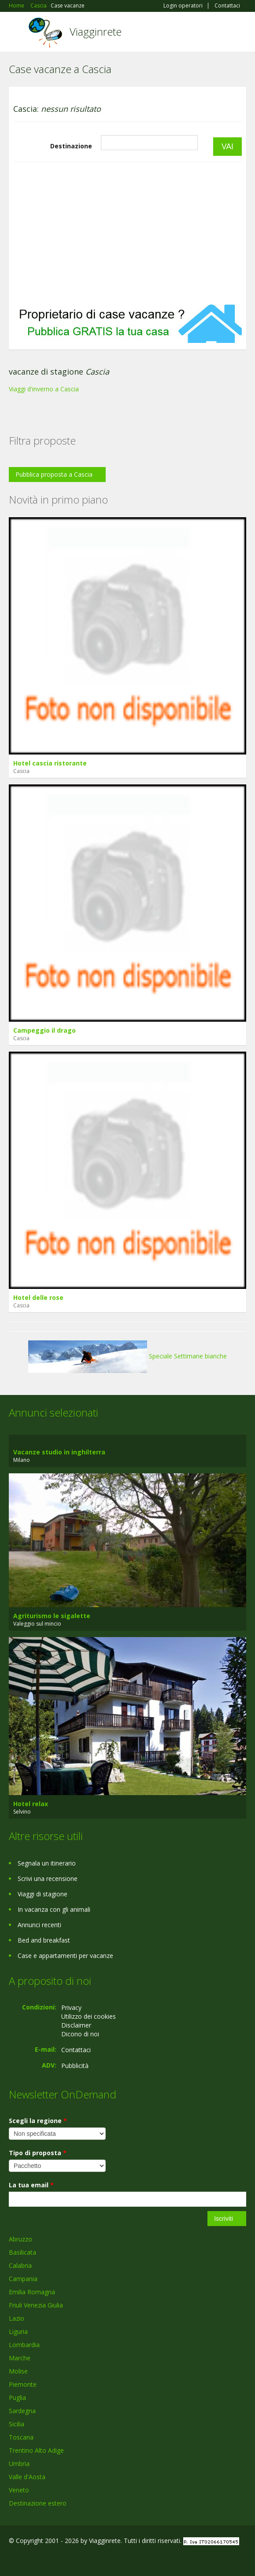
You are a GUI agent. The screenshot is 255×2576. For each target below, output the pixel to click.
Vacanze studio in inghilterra (59, 1452)
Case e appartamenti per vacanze (65, 1955)
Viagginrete (96, 31)
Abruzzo (20, 2239)
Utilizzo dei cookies (88, 2016)
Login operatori (183, 6)
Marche (19, 2358)
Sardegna (22, 2411)
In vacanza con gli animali (54, 1909)
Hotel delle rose (38, 1297)
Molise (18, 2371)
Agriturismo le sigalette (51, 1616)
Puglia (17, 2397)
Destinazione (71, 146)
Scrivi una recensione (48, 1878)
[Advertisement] (127, 232)
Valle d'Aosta (27, 2477)
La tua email (31, 2185)
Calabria (20, 2265)
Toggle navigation (16, 32)
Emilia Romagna (32, 2292)
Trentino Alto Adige (36, 2450)
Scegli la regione (38, 2120)
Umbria (19, 2463)
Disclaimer (76, 2025)
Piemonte (23, 2384)
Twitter (52, 2559)
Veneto (19, 2490)
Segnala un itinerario (47, 1863)
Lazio (16, 2318)
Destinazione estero (38, 2503)
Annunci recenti (39, 1925)
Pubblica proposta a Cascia (53, 474)
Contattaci (227, 6)
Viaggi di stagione (42, 1894)
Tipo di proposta (38, 2153)
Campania (23, 2278)
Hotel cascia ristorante (50, 763)
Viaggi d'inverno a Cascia (44, 389)
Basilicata (22, 2252)
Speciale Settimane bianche (127, 1356)
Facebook (11, 2559)
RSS (73, 2559)
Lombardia (24, 2344)
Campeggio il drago (44, 1030)
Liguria (18, 2331)
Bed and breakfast (44, 1940)
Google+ (30, 2559)
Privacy (71, 2007)
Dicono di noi (80, 2034)
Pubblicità (75, 2065)
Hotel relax (30, 1804)
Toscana (21, 2437)
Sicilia (16, 2424)
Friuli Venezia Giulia (36, 2305)
